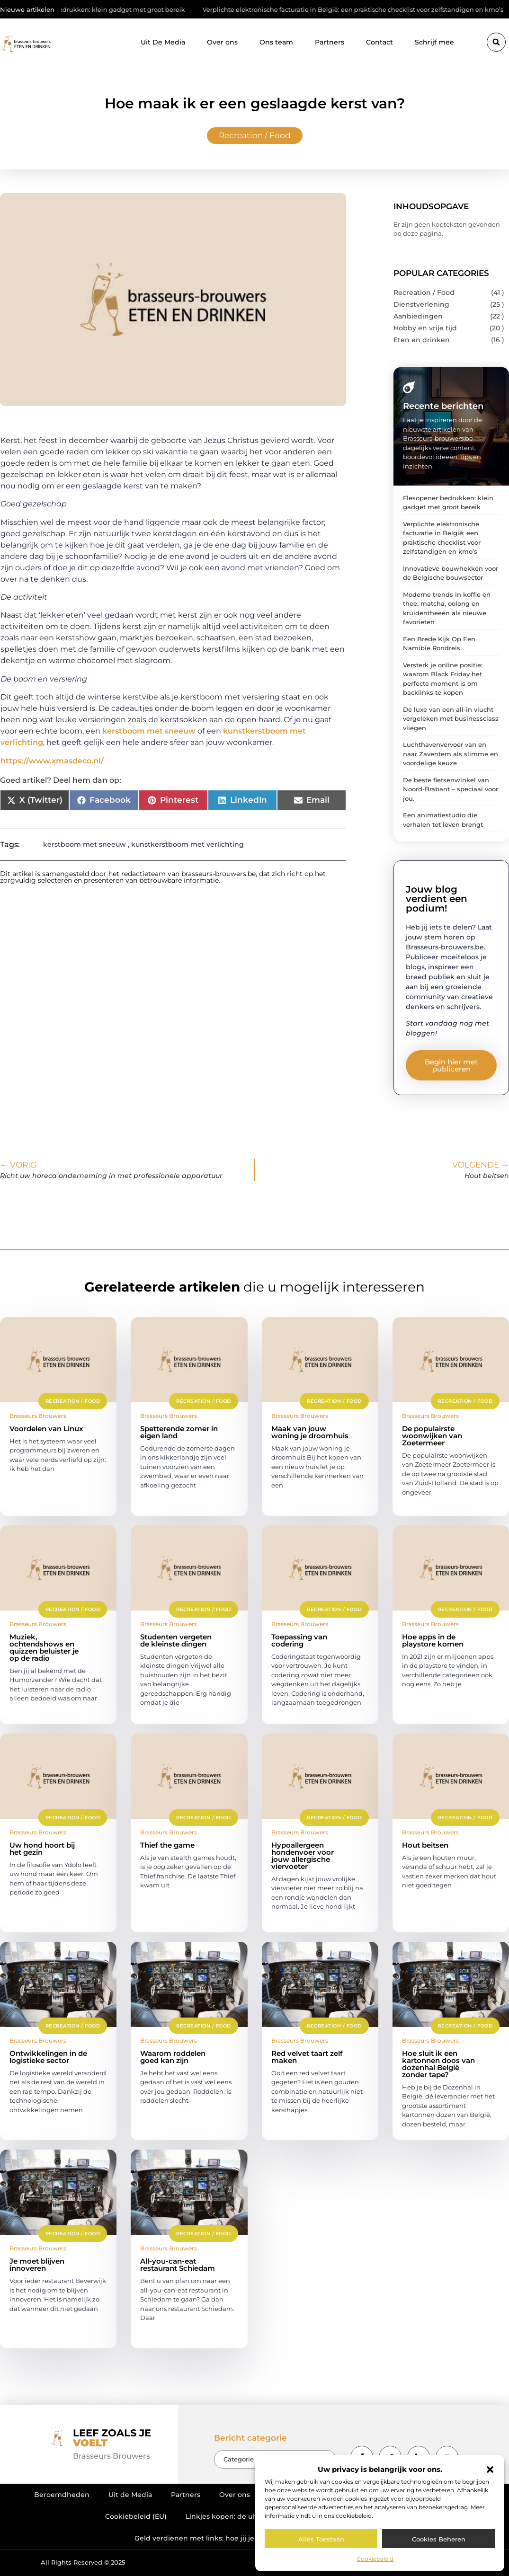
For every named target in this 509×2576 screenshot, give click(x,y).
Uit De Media (163, 42)
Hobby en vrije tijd (425, 328)
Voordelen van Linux (46, 1428)
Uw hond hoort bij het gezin (42, 1849)
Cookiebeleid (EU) (136, 2516)
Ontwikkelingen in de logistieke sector (48, 2057)
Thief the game (167, 1845)
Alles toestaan (321, 2539)
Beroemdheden (61, 2494)
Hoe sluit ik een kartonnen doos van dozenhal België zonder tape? (438, 2064)
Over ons (222, 42)
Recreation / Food (255, 135)
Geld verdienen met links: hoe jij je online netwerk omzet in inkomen (254, 2538)
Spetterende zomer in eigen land (179, 1432)
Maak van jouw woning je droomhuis (309, 1432)
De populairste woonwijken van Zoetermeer (432, 1435)
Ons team (276, 42)
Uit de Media (130, 2494)
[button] (490, 2469)
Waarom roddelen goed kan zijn (172, 2057)
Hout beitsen (425, 1845)
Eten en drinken (421, 340)
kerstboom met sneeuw (149, 730)
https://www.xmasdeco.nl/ (52, 760)
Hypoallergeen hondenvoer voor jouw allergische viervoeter (302, 1856)
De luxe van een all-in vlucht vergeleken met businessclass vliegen (451, 719)
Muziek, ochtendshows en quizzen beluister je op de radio (44, 1647)
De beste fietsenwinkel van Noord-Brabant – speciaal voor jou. (450, 789)
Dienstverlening (421, 304)
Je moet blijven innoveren (36, 2265)
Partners (329, 42)
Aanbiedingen (418, 316)
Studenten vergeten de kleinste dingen (176, 1640)
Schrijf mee (434, 42)
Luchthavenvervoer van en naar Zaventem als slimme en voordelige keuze (450, 754)
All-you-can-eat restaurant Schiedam (177, 2265)
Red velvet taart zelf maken (307, 2057)
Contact (379, 42)
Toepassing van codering (299, 1640)
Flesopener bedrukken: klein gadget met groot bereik (116, 9)
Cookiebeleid (375, 2558)
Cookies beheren (438, 2539)
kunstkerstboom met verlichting (187, 844)
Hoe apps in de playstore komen (433, 1640)
